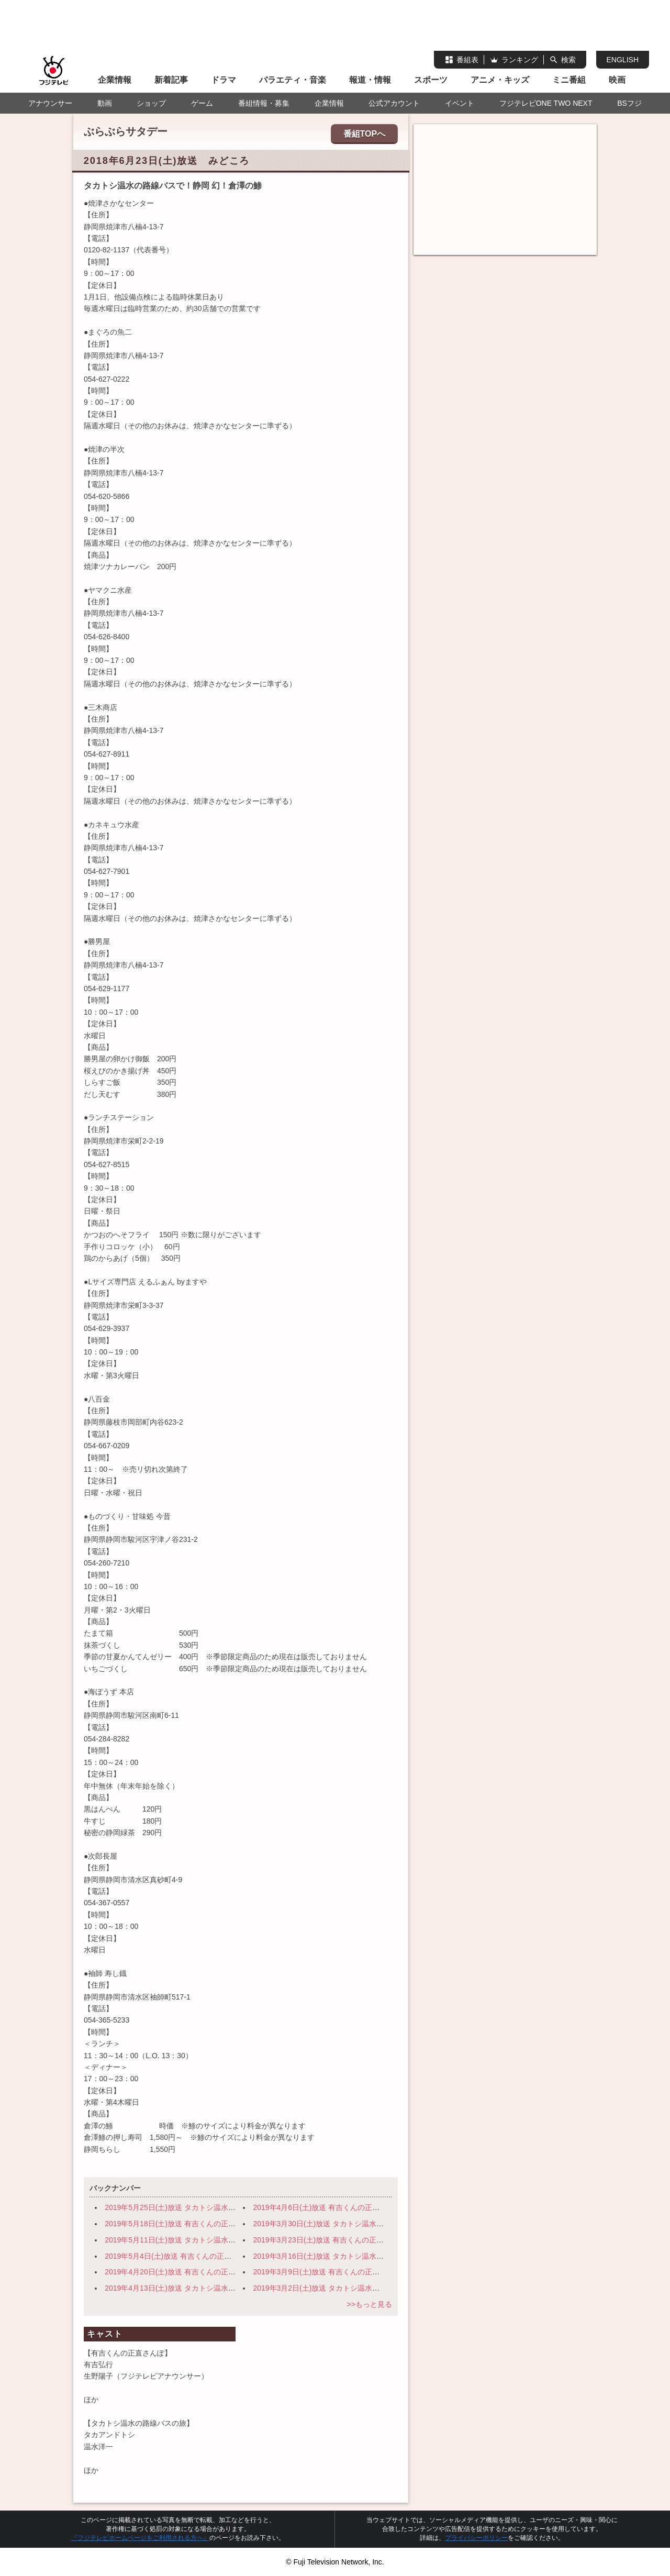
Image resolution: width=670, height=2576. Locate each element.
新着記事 (171, 79)
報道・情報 (370, 79)
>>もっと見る (369, 2304)
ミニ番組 (569, 79)
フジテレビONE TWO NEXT (546, 103)
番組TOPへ (364, 133)
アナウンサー (50, 103)
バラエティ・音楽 (292, 79)
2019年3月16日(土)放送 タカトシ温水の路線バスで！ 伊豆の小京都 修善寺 (378, 2256)
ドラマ (223, 79)
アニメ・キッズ (500, 79)
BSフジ (629, 103)
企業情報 (114, 79)
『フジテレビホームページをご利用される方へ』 (140, 2537)
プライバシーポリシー (476, 2537)
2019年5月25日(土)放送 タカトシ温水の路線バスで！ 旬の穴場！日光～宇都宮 (236, 2207)
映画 (617, 79)
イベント (459, 103)
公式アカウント (394, 103)
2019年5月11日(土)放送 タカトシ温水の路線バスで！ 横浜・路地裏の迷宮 (229, 2240)
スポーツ (431, 79)
